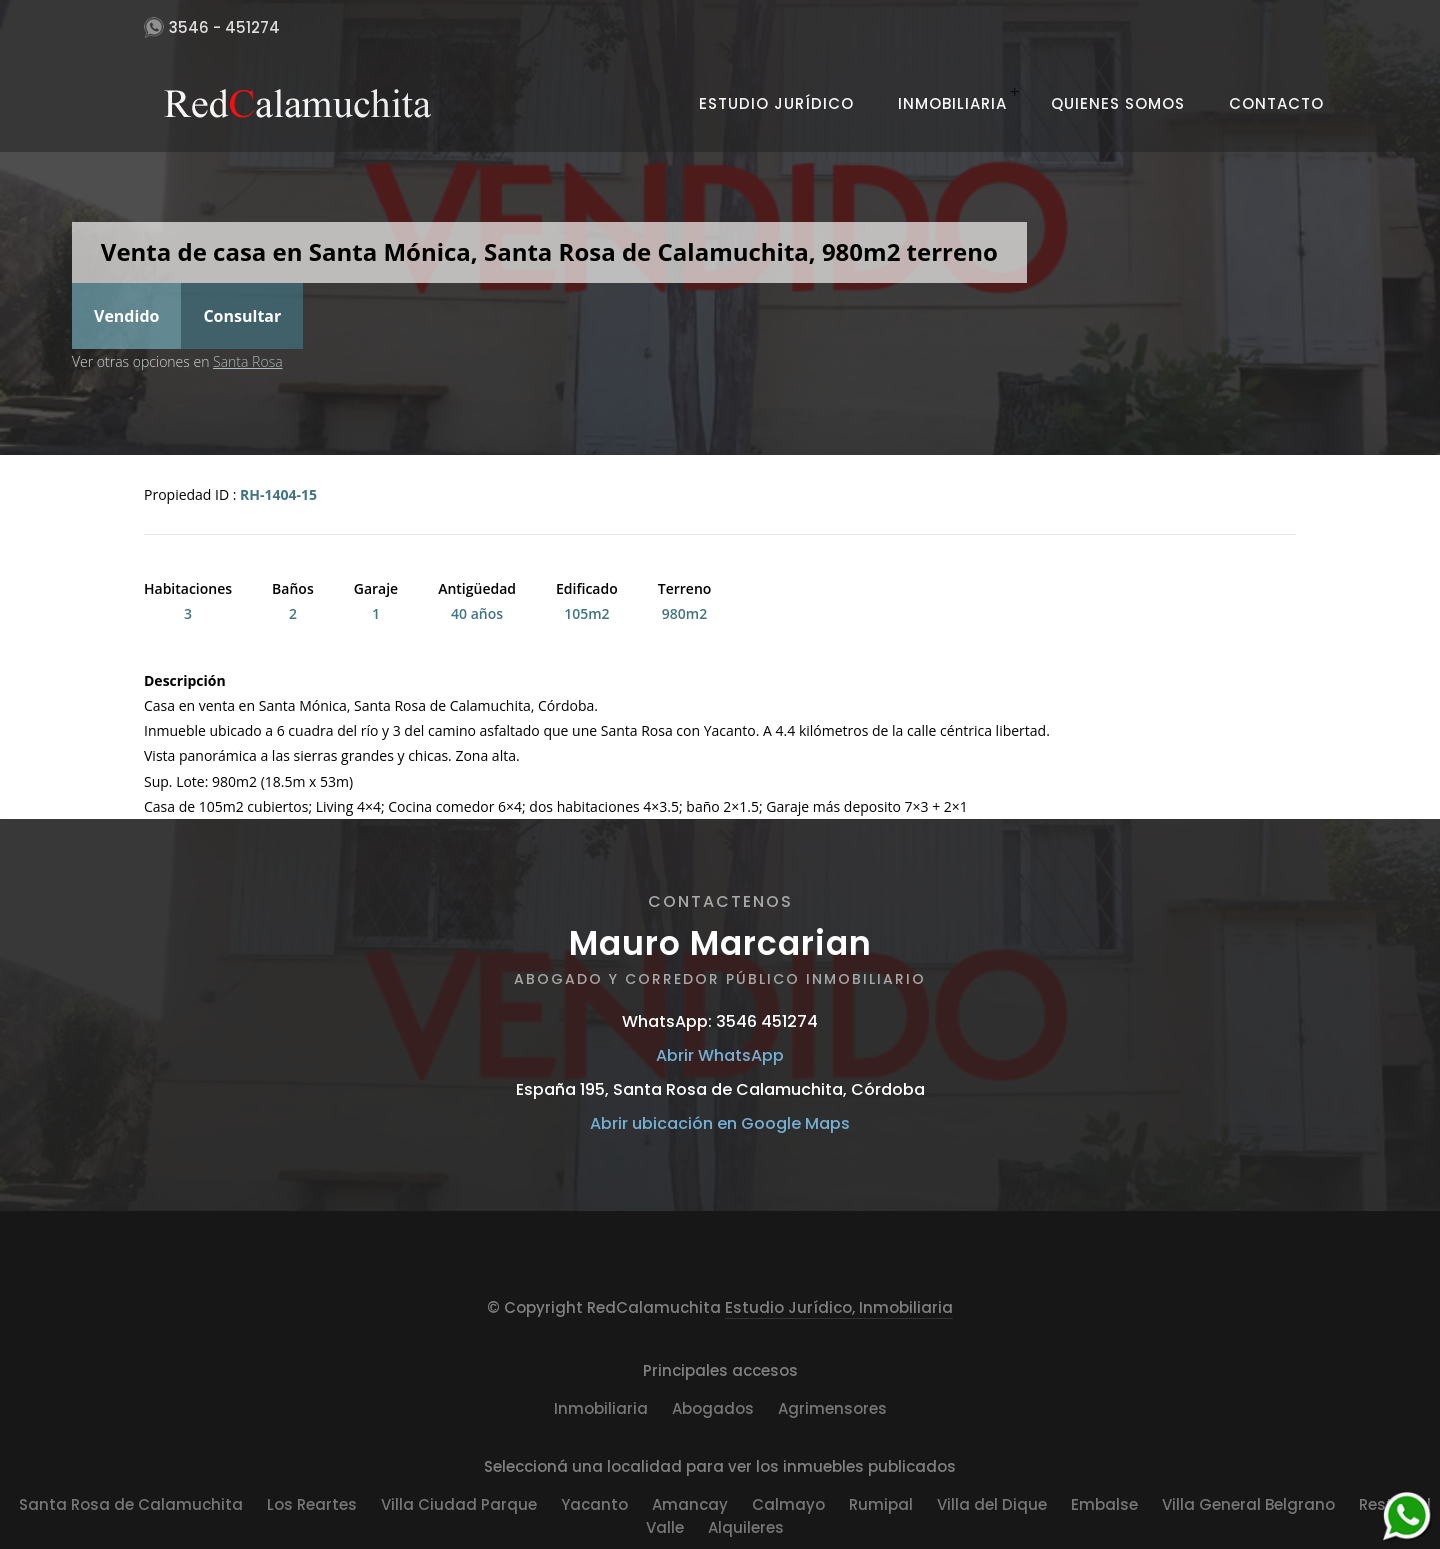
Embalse (1104, 1504)
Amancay (690, 1504)
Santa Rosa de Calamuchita (131, 1504)
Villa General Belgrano (1248, 1504)
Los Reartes (312, 1504)
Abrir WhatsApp (720, 1055)
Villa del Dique (992, 1504)
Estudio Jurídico (776, 103)
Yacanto (594, 1504)
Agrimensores (832, 1408)
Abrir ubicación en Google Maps (720, 1123)
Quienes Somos (1118, 103)
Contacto (1276, 103)
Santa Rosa (248, 361)
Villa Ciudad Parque (459, 1504)
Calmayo (788, 1504)
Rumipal (881, 1504)
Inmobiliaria (952, 103)
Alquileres (746, 1527)
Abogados (713, 1408)
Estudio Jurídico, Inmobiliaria (839, 1307)
